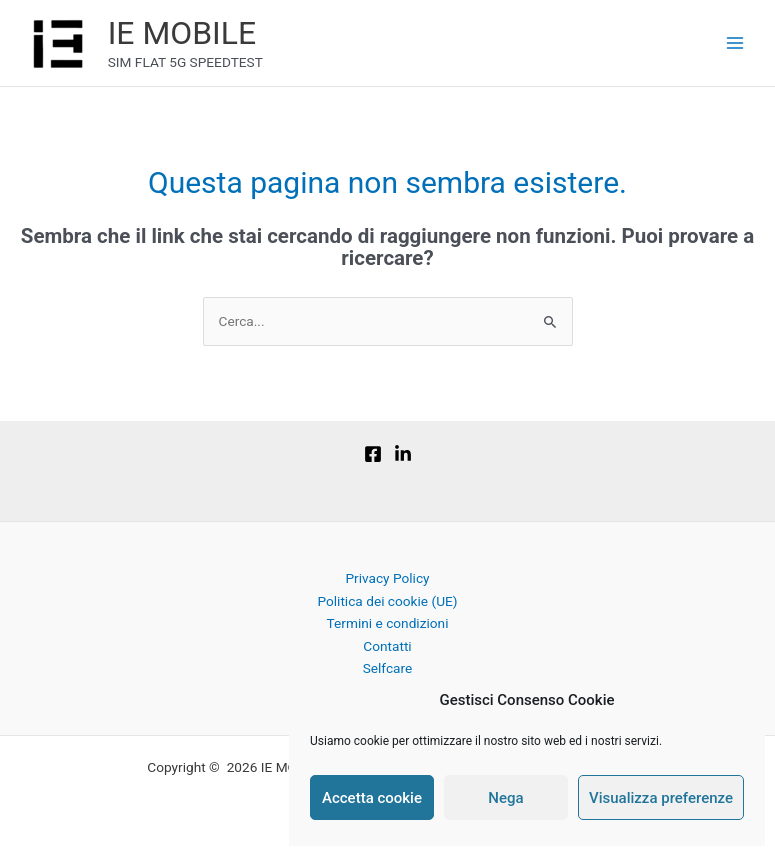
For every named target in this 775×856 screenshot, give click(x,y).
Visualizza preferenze (661, 798)
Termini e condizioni (388, 623)
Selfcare (388, 668)
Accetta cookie (372, 798)
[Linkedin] (403, 454)
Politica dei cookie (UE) (387, 601)
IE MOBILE (182, 33)
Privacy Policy (387, 578)
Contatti (387, 646)
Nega (505, 798)
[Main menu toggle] (735, 43)
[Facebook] (373, 454)
